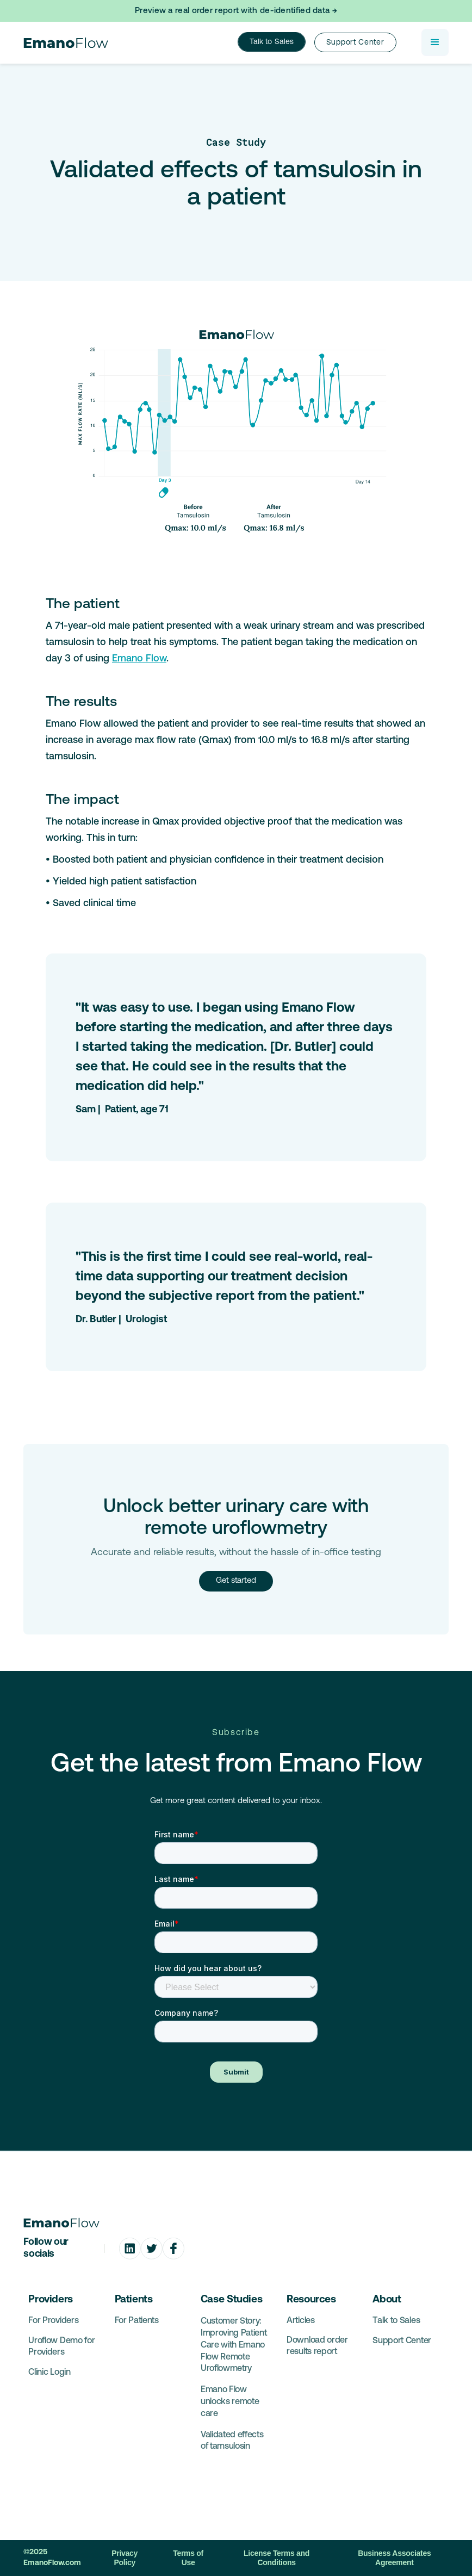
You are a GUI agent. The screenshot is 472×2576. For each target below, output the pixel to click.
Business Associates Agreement (394, 2558)
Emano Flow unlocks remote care (230, 2402)
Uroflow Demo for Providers (61, 2347)
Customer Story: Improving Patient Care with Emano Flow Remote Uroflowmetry (234, 2345)
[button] (435, 42)
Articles (300, 2321)
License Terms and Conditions (276, 2558)
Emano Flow (139, 659)
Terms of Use (188, 2558)
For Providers (53, 2321)
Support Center (401, 2341)
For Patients (137, 2321)
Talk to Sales (272, 42)
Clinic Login (49, 2372)
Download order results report (317, 2346)
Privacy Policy (124, 2558)
